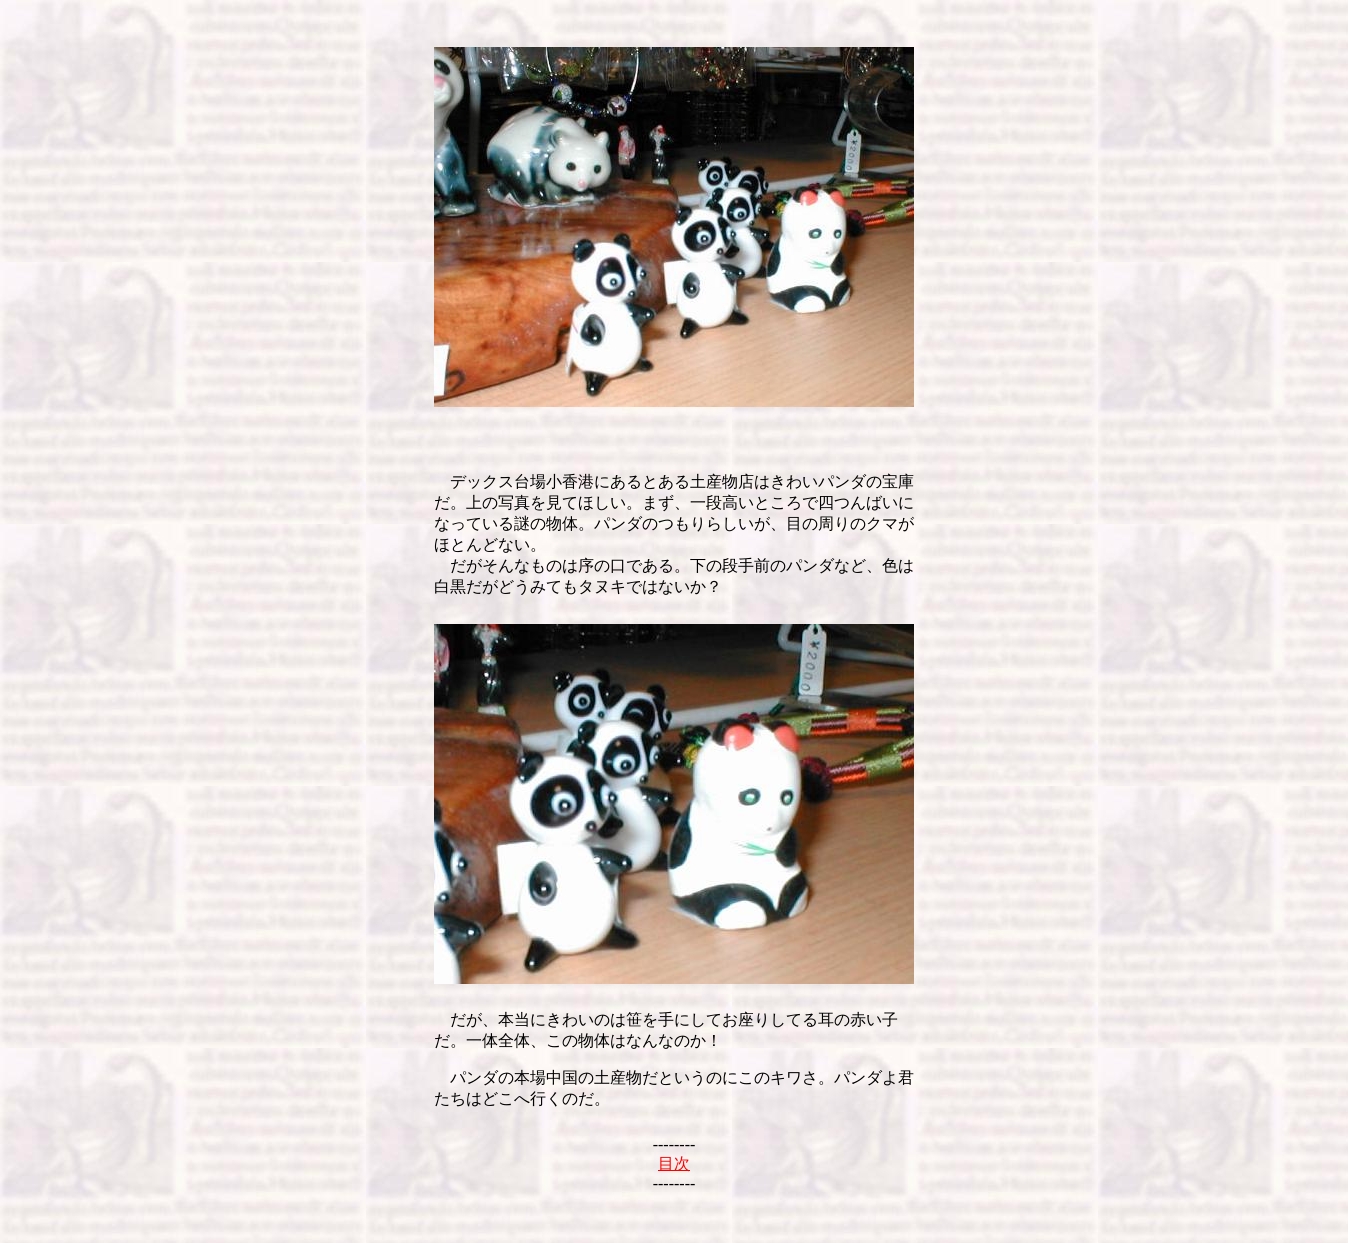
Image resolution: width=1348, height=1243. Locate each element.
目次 (674, 1163)
